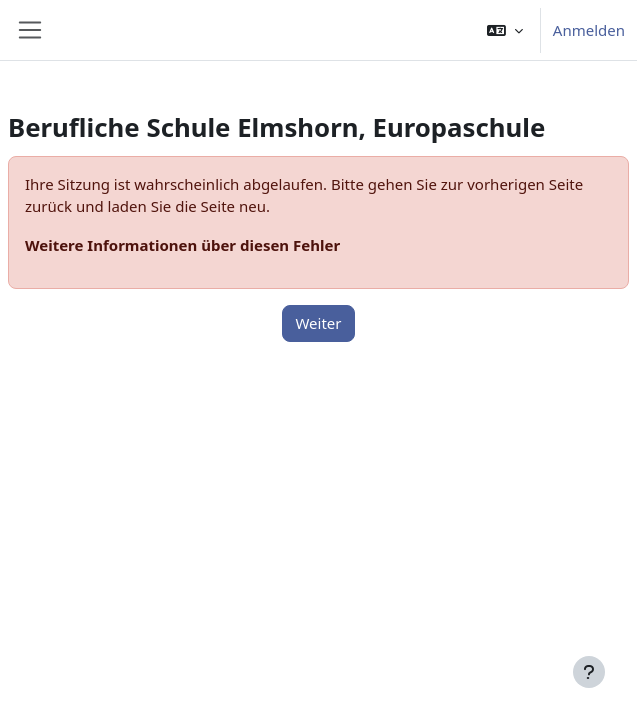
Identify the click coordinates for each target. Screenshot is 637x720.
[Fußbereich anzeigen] (589, 672)
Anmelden (589, 30)
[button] (505, 30)
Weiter (318, 323)
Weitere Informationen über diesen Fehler (182, 245)
